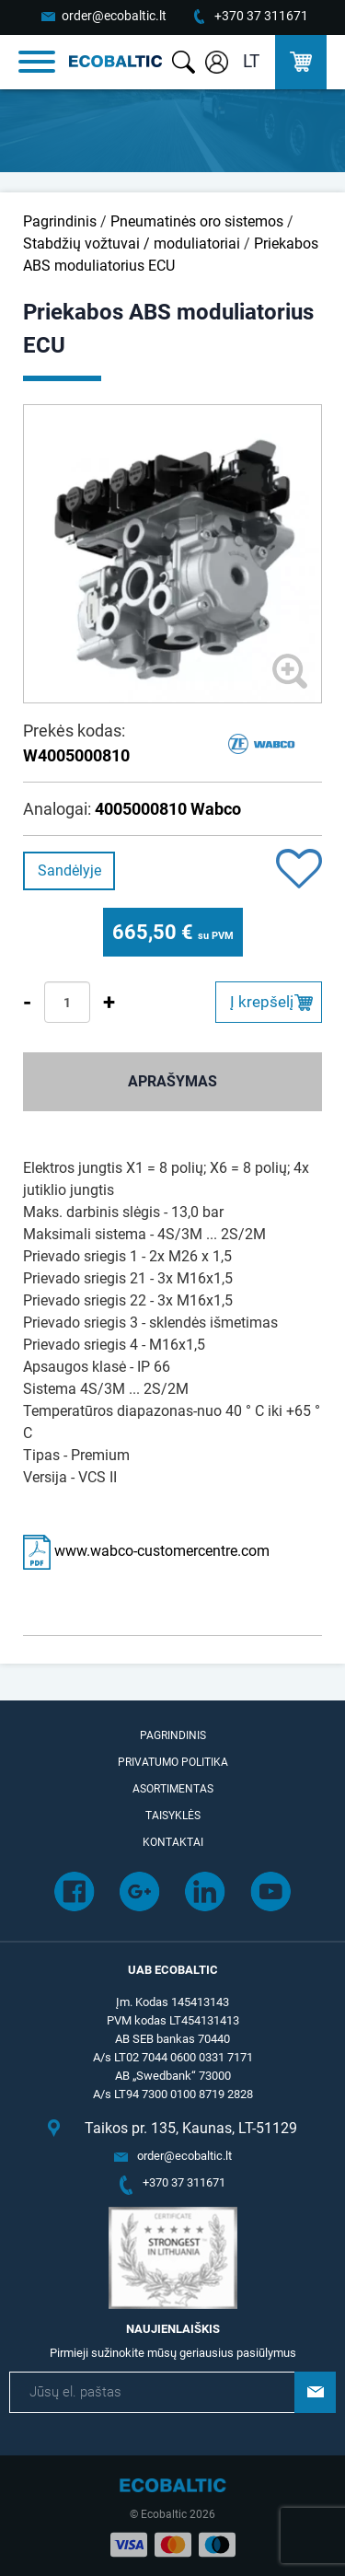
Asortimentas (172, 1788)
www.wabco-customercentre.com (146, 1551)
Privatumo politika (173, 1762)
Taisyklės (173, 1815)
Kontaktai (173, 1842)
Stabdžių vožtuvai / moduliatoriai (131, 243)
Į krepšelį (261, 1001)
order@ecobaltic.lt (114, 15)
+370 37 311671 (261, 15)
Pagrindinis (60, 221)
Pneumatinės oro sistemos (196, 221)
